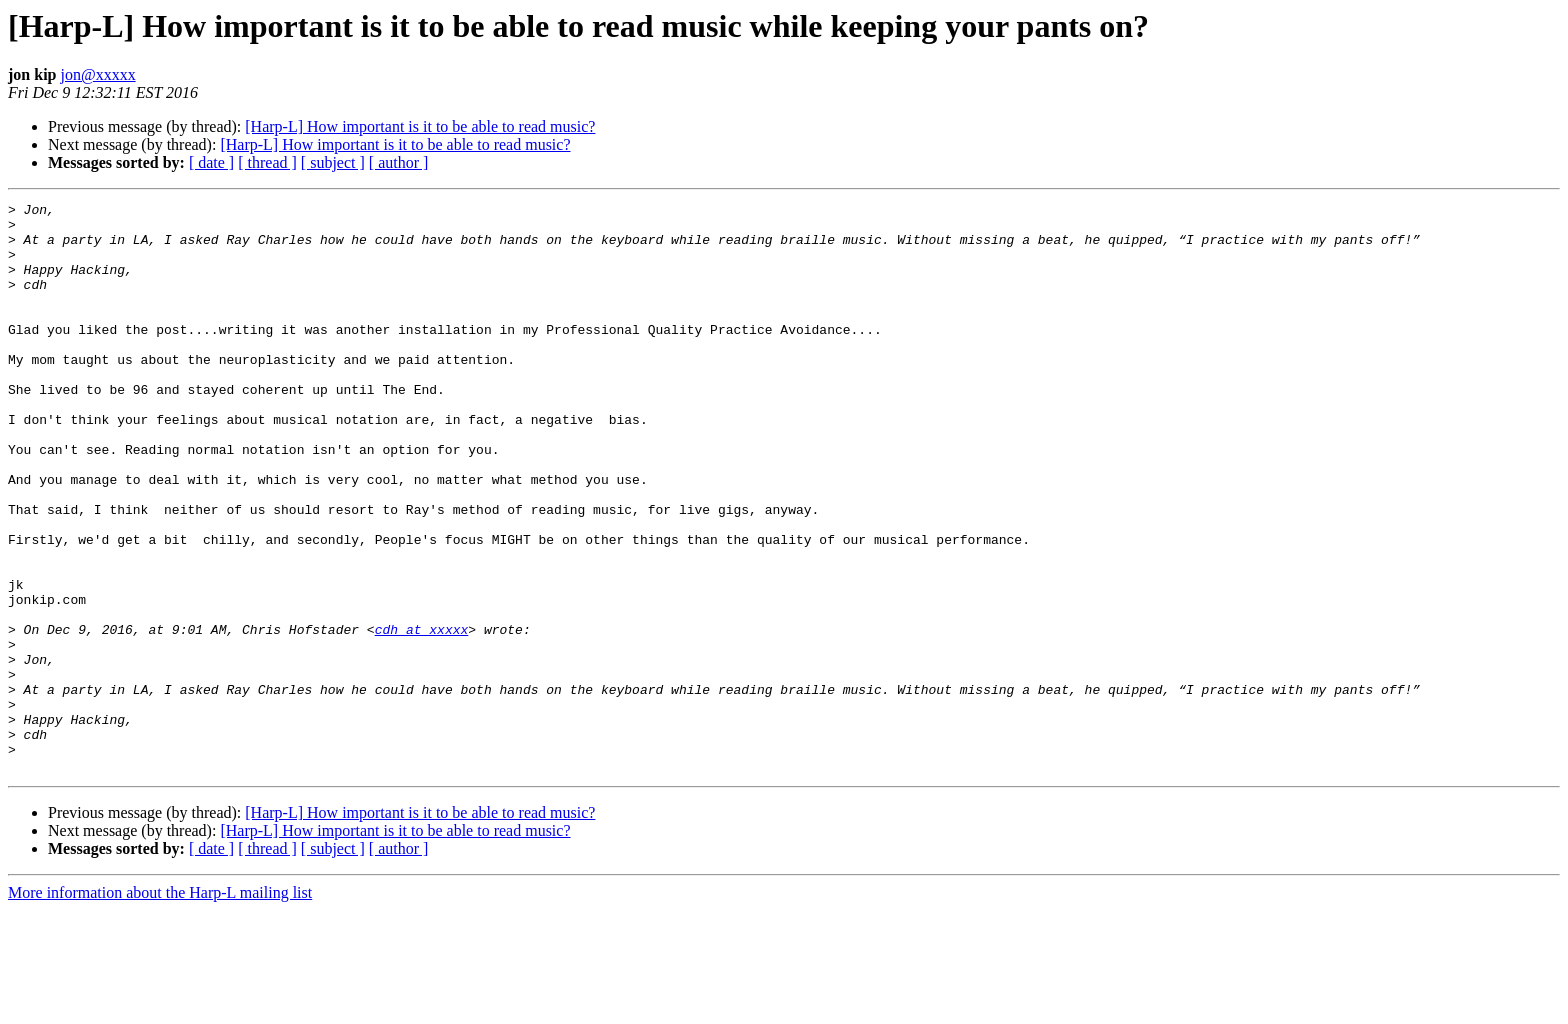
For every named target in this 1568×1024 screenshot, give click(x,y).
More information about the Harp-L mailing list (160, 1006)
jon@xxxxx (97, 74)
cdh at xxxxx (422, 716)
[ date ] (211, 162)
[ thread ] (267, 162)
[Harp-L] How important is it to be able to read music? (420, 126)
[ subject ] (333, 162)
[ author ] (399, 162)
